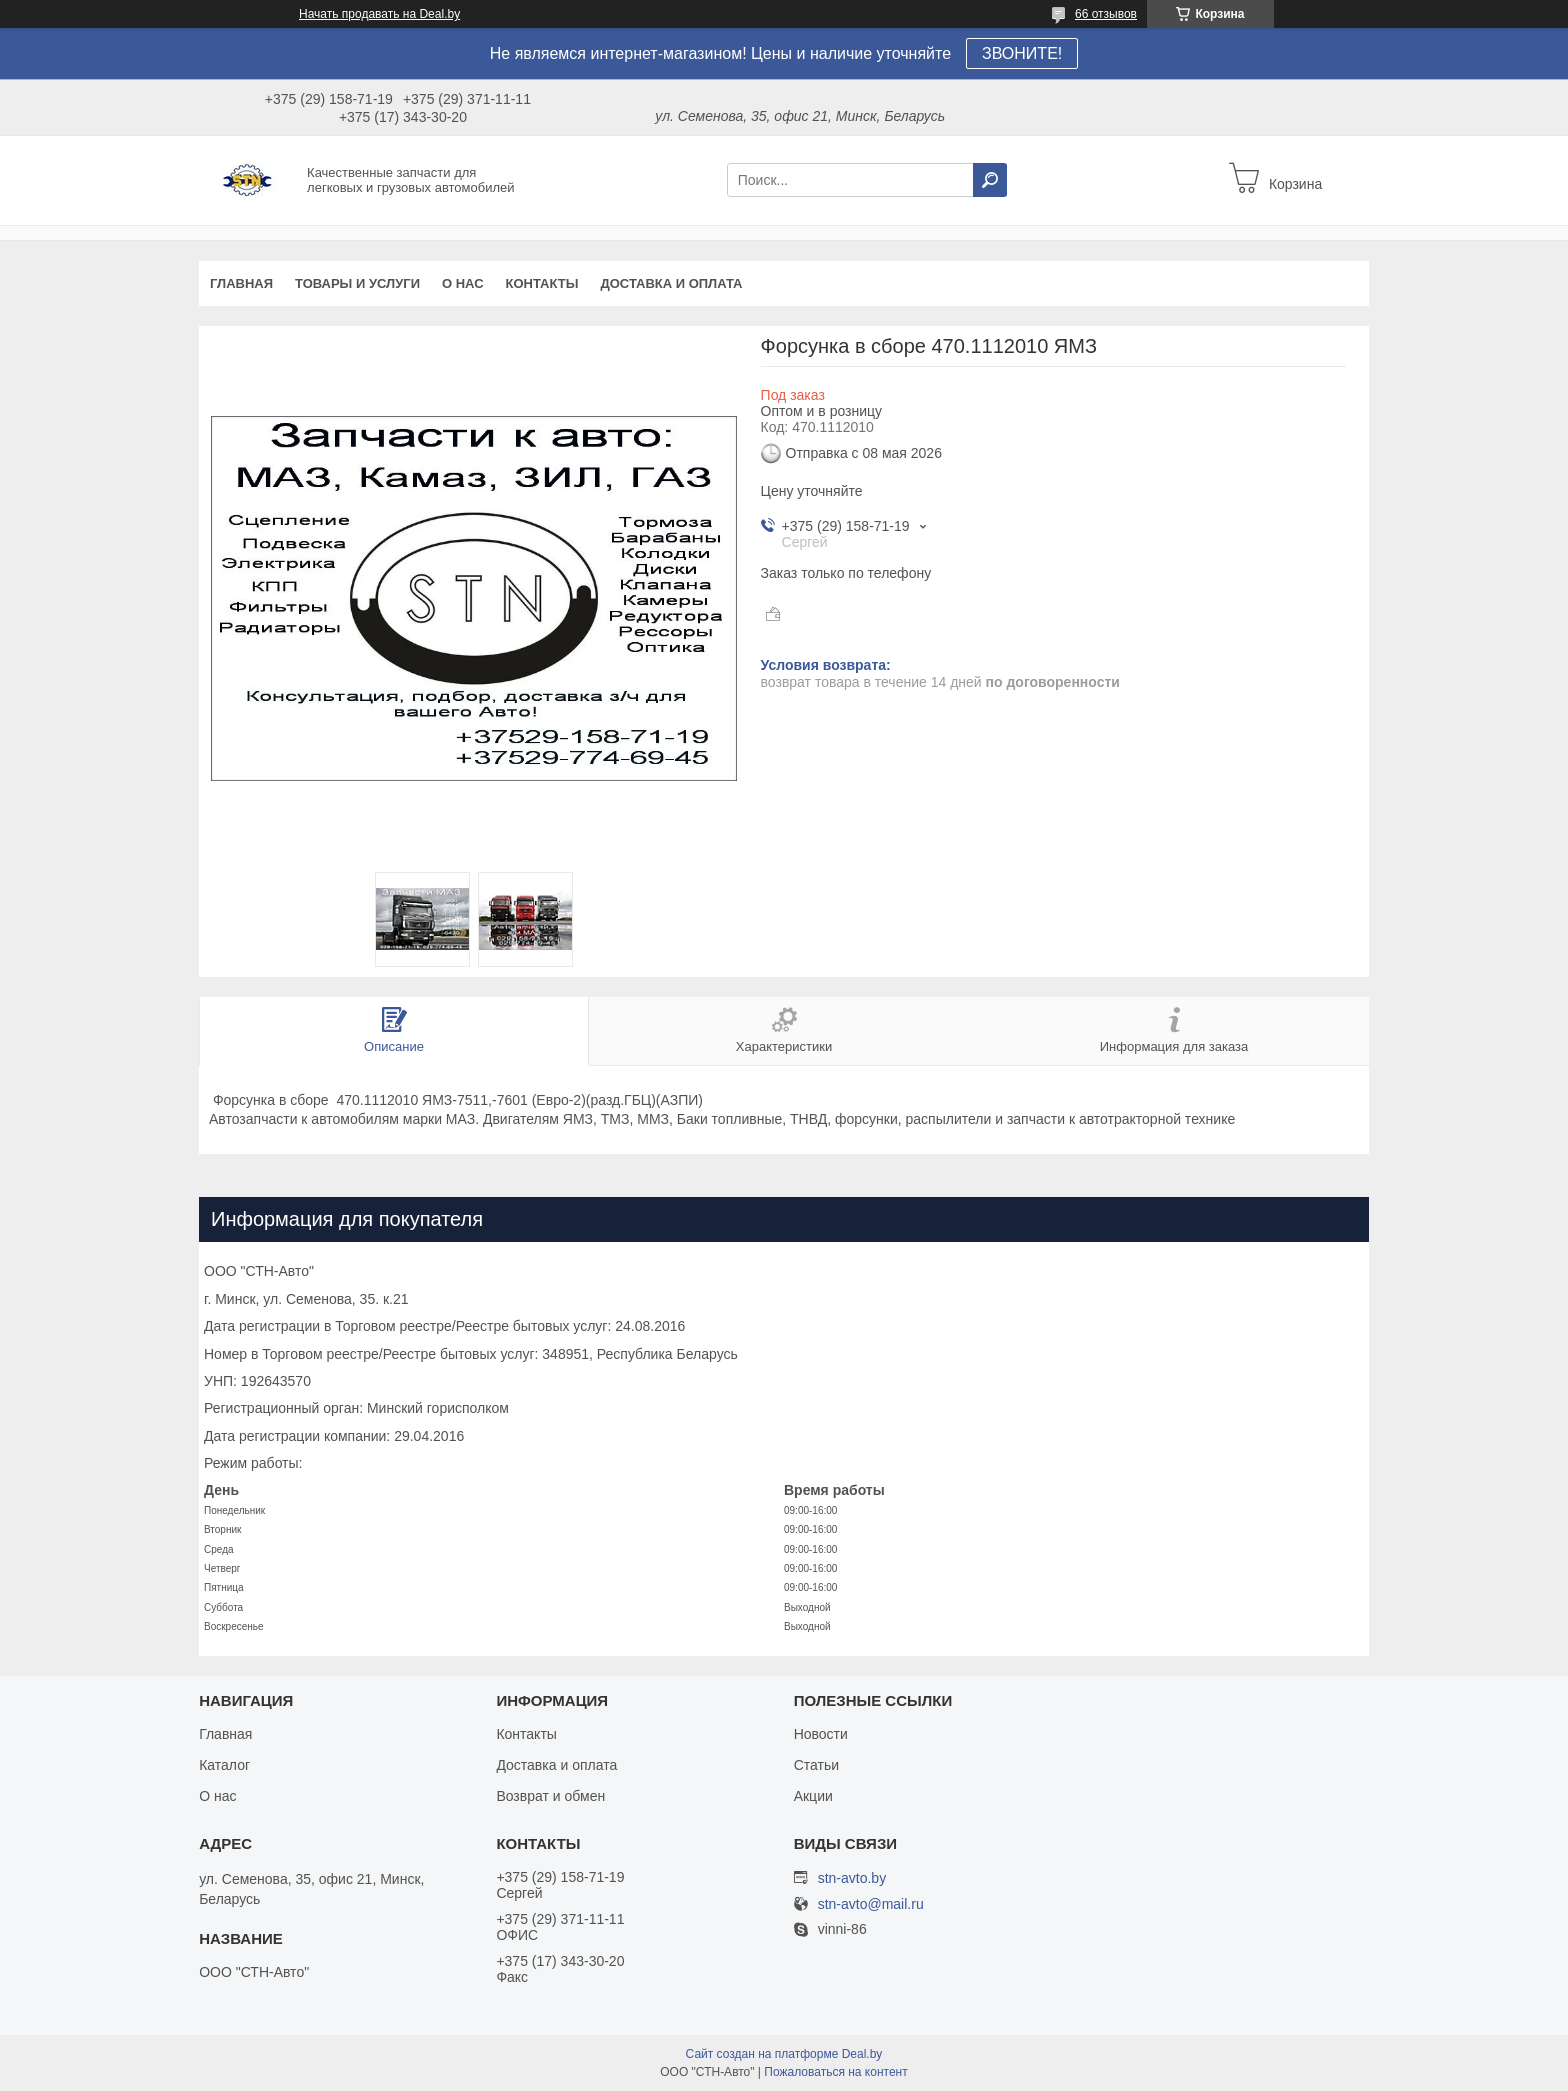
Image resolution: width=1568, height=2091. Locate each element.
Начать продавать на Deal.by (379, 14)
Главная (241, 283)
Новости (821, 1734)
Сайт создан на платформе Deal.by (784, 2054)
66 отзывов (1106, 14)
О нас (463, 283)
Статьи (816, 1765)
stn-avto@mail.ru (871, 1904)
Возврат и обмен (550, 1796)
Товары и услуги (357, 283)
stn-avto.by (852, 1878)
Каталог (224, 1765)
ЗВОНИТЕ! (1022, 53)
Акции (813, 1796)
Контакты (542, 283)
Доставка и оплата (671, 283)
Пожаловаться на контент (835, 2072)
